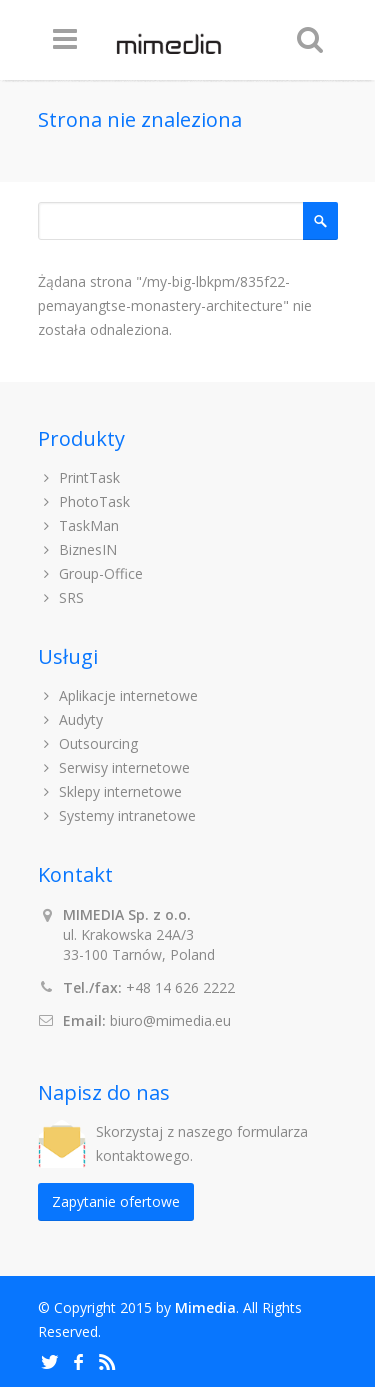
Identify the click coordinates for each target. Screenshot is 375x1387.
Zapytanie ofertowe (116, 1201)
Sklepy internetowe (110, 791)
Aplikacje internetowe (118, 695)
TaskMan (79, 525)
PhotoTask (84, 501)
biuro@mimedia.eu (170, 1020)
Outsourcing (88, 743)
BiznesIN (78, 549)
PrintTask (79, 477)
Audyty (71, 719)
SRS (61, 597)
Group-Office (91, 573)
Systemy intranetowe (117, 815)
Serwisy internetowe (114, 767)
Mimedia (205, 1307)
